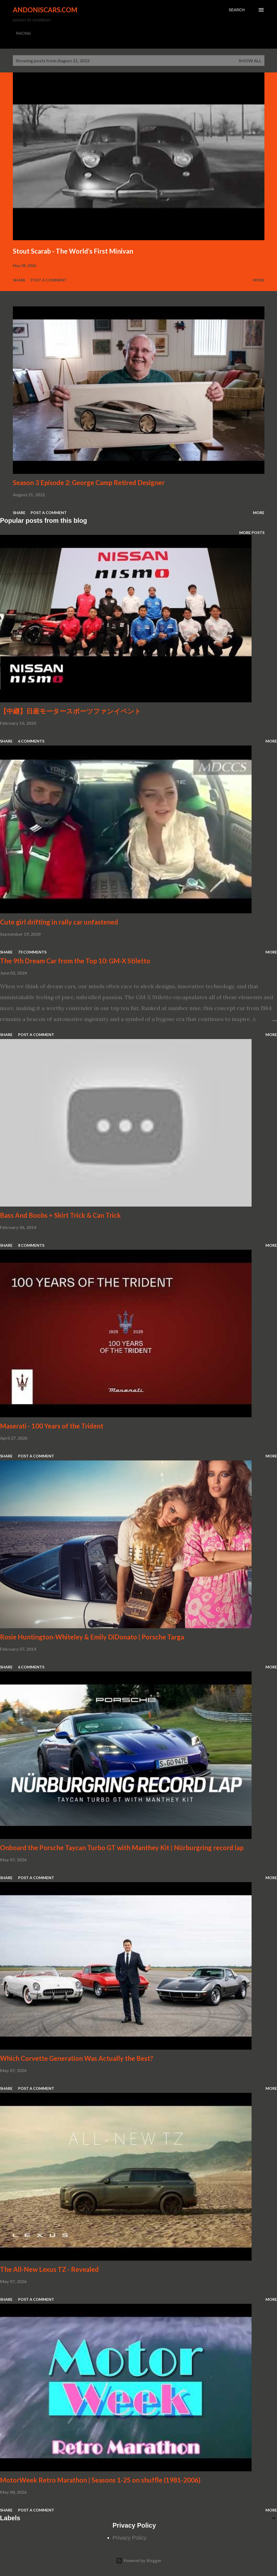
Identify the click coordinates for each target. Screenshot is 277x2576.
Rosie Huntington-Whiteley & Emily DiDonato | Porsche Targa (92, 1637)
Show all (250, 60)
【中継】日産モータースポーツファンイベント (70, 711)
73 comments (32, 952)
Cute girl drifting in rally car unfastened (59, 922)
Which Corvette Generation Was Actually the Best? (76, 2058)
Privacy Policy (130, 2538)
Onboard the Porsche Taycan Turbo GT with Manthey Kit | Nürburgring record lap (122, 1848)
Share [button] (19, 280)
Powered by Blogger (138, 2560)
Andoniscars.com (45, 10)
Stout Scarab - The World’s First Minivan (73, 251)
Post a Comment (49, 280)
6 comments (31, 741)
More (258, 280)
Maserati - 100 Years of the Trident (51, 1426)
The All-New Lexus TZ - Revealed (49, 2269)
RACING (23, 33)
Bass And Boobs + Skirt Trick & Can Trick (60, 1215)
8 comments (31, 1245)
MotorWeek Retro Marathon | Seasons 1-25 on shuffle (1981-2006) (100, 2480)
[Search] (236, 10)
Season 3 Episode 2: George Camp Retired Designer (89, 482)
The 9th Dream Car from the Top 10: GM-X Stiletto (75, 961)
